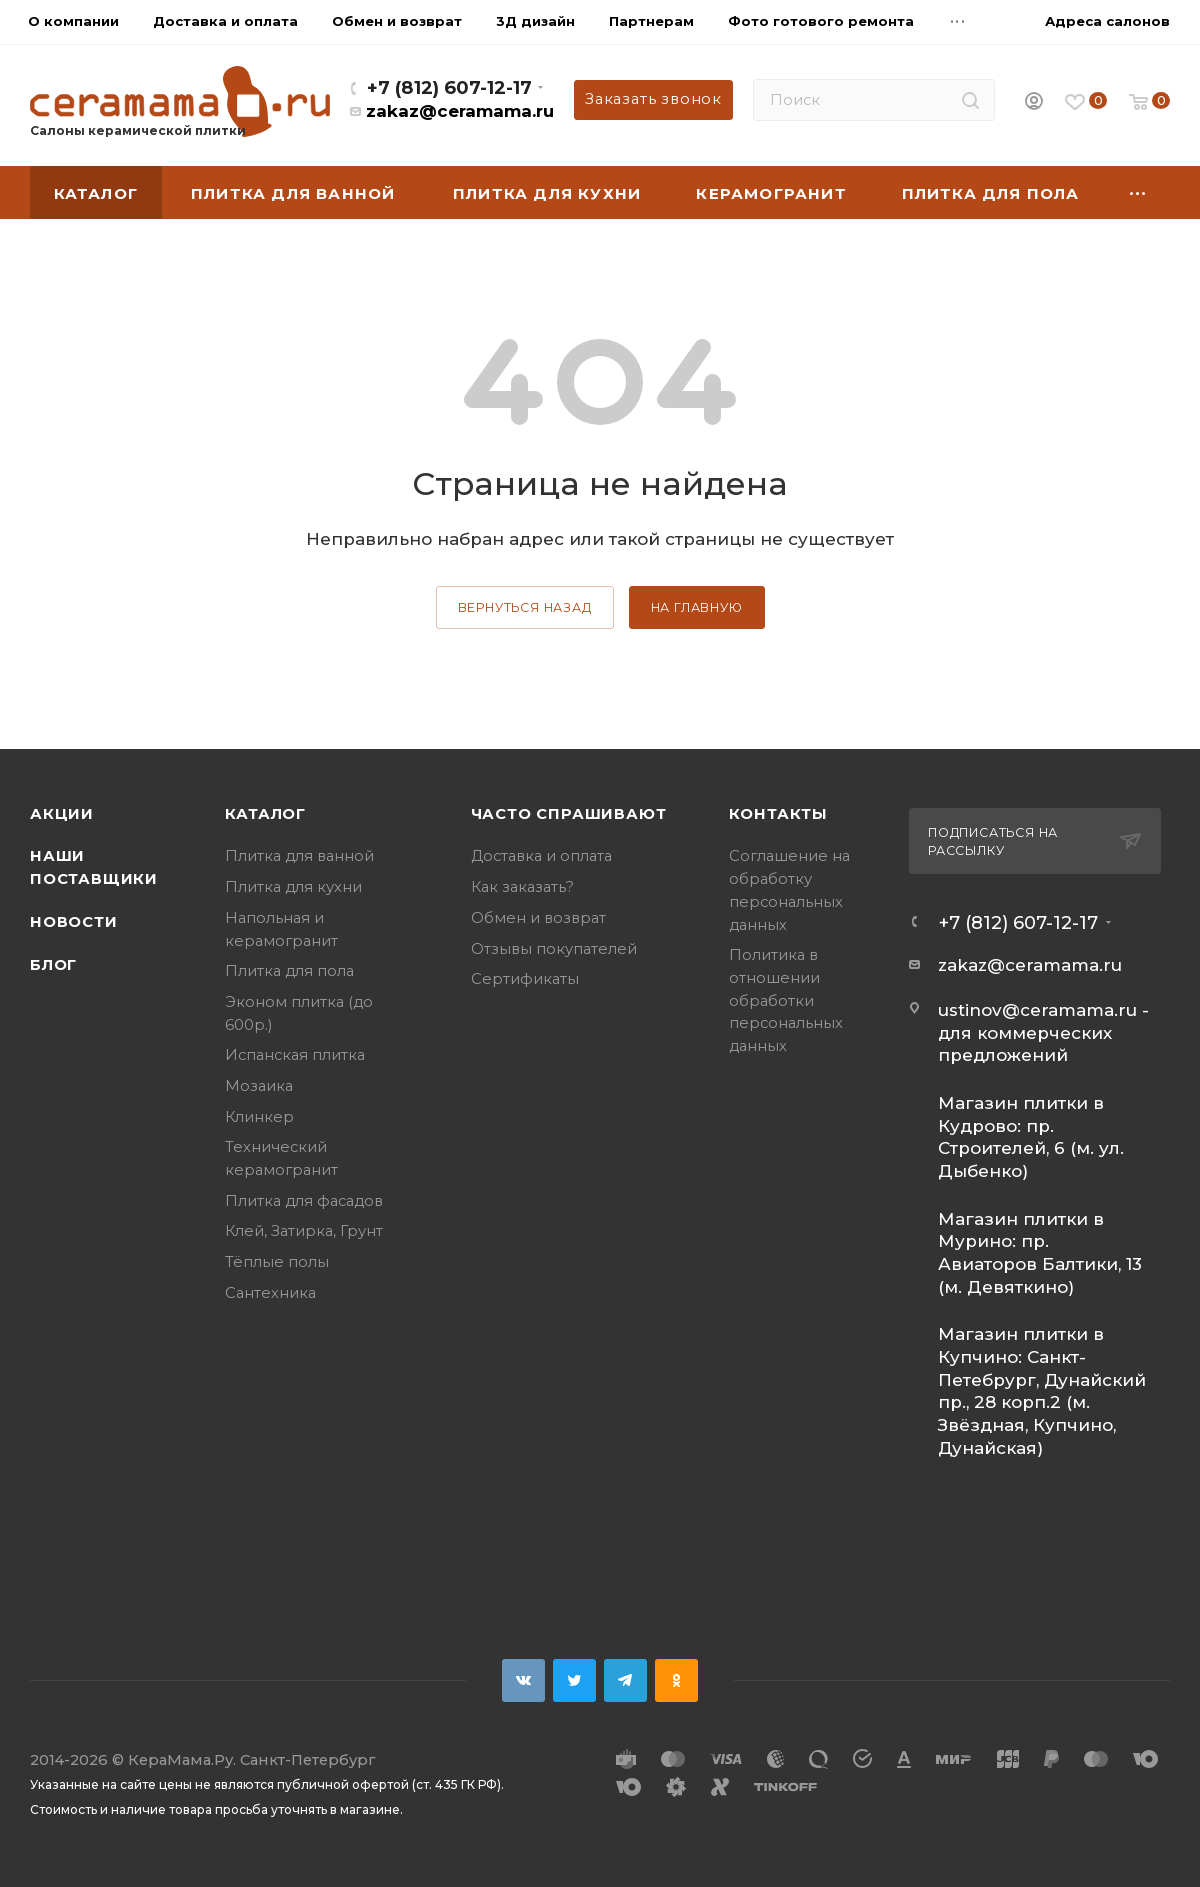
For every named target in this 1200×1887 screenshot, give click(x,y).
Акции (62, 814)
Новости (74, 922)
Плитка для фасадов (304, 1201)
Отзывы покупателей (554, 949)
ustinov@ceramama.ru (1037, 1010)
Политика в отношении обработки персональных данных (786, 1000)
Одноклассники (676, 1680)
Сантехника (270, 1293)
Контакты (778, 814)
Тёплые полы (277, 1262)
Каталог (265, 814)
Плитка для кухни (293, 887)
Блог (53, 965)
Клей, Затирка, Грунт (304, 1231)
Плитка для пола (289, 971)
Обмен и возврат (538, 918)
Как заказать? (522, 887)
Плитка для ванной (299, 856)
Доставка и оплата (541, 856)
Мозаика (259, 1086)
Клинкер (259, 1117)
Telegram (625, 1680)
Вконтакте (523, 1680)
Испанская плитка (295, 1055)
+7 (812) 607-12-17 (449, 87)
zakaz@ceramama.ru (460, 111)
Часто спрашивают (569, 814)
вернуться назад (525, 607)
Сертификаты (525, 979)
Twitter (574, 1680)
